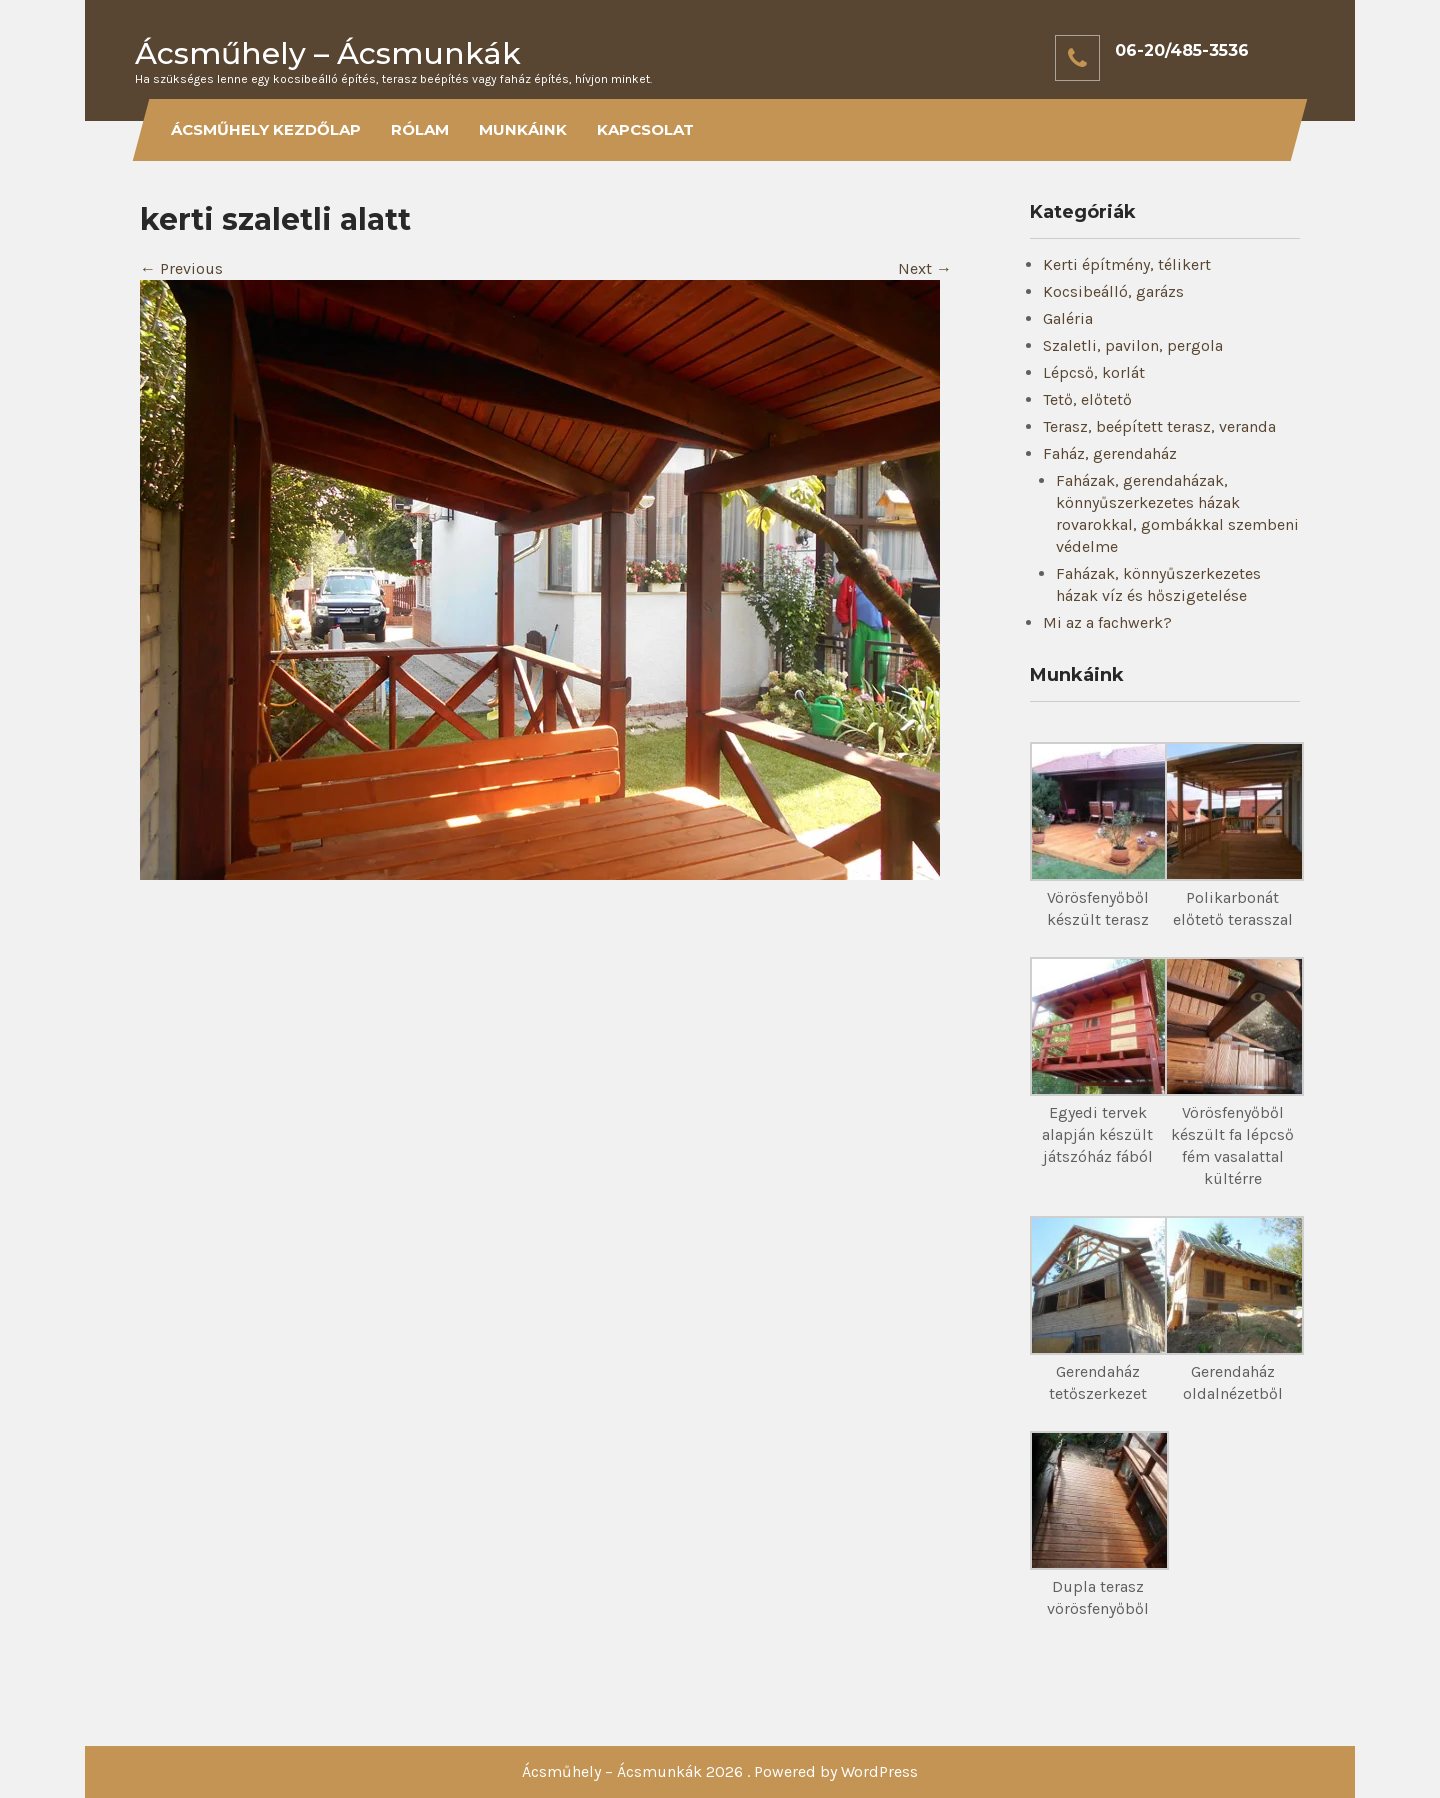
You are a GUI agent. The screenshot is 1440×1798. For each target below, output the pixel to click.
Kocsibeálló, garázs (1113, 291)
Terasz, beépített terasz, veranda (1159, 426)
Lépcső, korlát (1094, 372)
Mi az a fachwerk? (1107, 622)
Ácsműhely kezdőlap (266, 129)
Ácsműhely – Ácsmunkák (328, 53)
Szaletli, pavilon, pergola (1133, 345)
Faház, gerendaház (1110, 453)
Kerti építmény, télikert (1127, 264)
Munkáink (523, 129)
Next (925, 268)
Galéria (1068, 318)
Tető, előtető (1087, 399)
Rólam (420, 129)
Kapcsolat (645, 129)
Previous (181, 268)
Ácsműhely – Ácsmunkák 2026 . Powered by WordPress (720, 1771)
